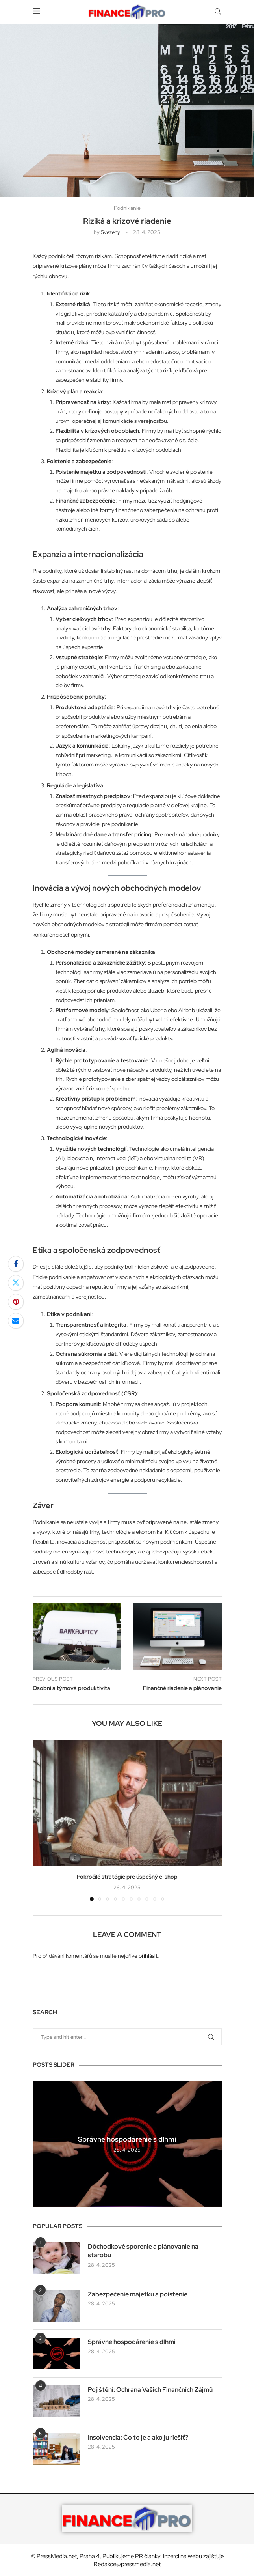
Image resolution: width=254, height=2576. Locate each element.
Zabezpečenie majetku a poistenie (137, 2294)
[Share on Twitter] (16, 1283)
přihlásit (148, 1955)
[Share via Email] (16, 1321)
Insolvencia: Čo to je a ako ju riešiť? (138, 2437)
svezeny (110, 232)
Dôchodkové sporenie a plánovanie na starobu (143, 2250)
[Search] (218, 11)
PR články (147, 2556)
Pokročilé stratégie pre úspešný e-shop (127, 1876)
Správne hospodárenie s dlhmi (127, 2139)
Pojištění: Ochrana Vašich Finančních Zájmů (150, 2389)
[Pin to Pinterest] (16, 1302)
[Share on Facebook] (16, 1264)
